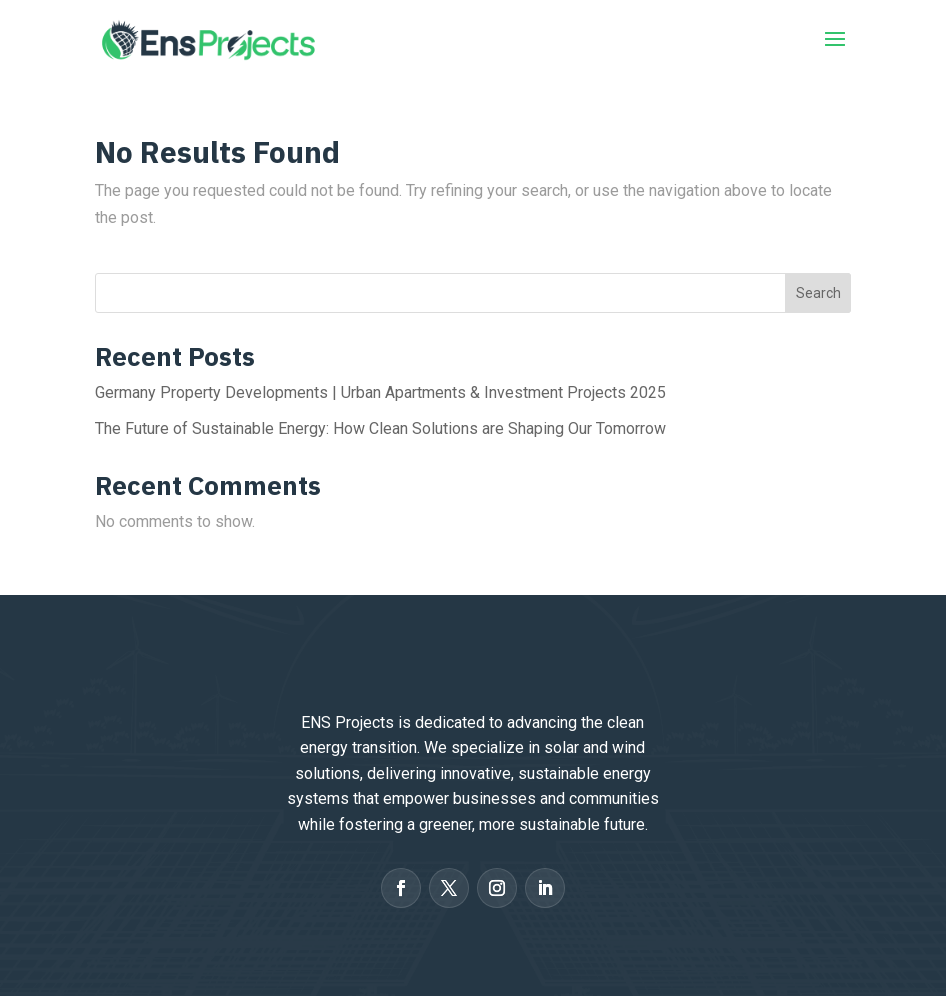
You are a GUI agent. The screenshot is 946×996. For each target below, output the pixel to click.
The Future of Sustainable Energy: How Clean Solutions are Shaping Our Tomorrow (380, 428)
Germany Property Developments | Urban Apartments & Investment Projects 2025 (380, 392)
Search (818, 293)
